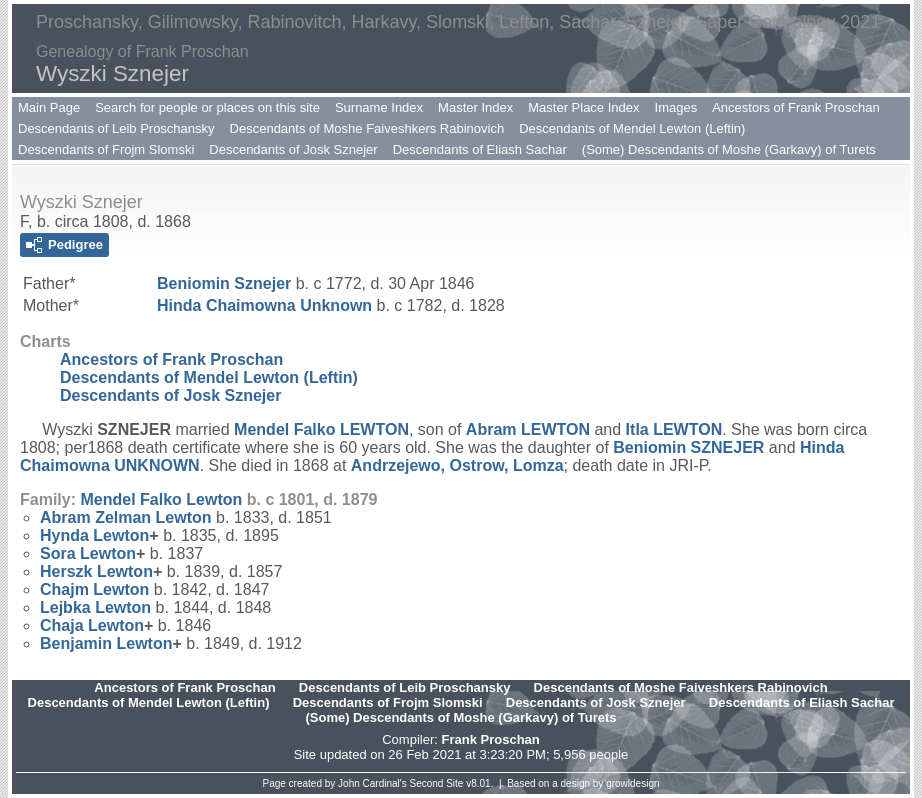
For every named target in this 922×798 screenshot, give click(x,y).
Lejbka (95, 607)
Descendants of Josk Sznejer (293, 149)
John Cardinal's (372, 783)
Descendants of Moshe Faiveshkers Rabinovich (367, 128)
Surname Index (379, 107)
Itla (674, 429)
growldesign (632, 783)
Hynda (94, 535)
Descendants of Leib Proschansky (116, 128)
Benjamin (106, 643)
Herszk (96, 571)
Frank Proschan (490, 739)
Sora (88, 553)
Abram (528, 429)
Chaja (92, 625)
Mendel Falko (321, 429)
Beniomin (224, 283)
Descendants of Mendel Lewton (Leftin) (632, 128)
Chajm (94, 589)
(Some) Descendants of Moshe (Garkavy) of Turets (729, 149)
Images (676, 107)
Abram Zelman (126, 517)
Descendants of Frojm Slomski (106, 149)
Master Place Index (583, 107)
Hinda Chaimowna (264, 305)
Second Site (437, 783)
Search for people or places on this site (207, 107)
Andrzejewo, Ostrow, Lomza (457, 465)
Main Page (49, 107)
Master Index (475, 107)
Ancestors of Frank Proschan (796, 107)
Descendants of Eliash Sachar (480, 149)
